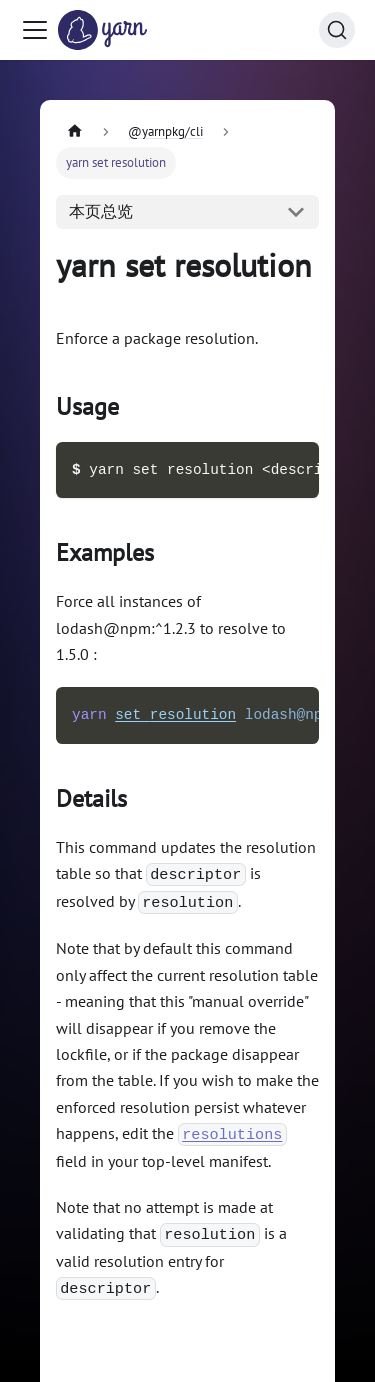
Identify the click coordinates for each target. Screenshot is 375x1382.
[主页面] (75, 131)
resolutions (232, 1135)
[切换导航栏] (35, 30)
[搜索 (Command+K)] (337, 30)
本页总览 (101, 211)
